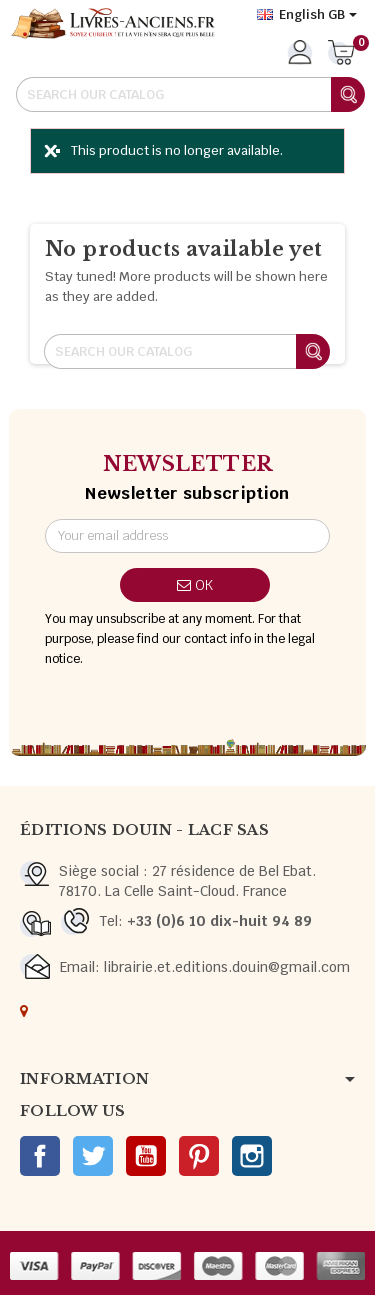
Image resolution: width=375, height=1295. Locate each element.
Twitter (93, 1156)
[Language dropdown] (307, 15)
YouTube (146, 1156)
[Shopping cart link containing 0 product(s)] (341, 54)
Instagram (252, 1156)
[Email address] (187, 536)
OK (195, 585)
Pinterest (199, 1156)
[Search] (190, 94)
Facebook (40, 1156)
